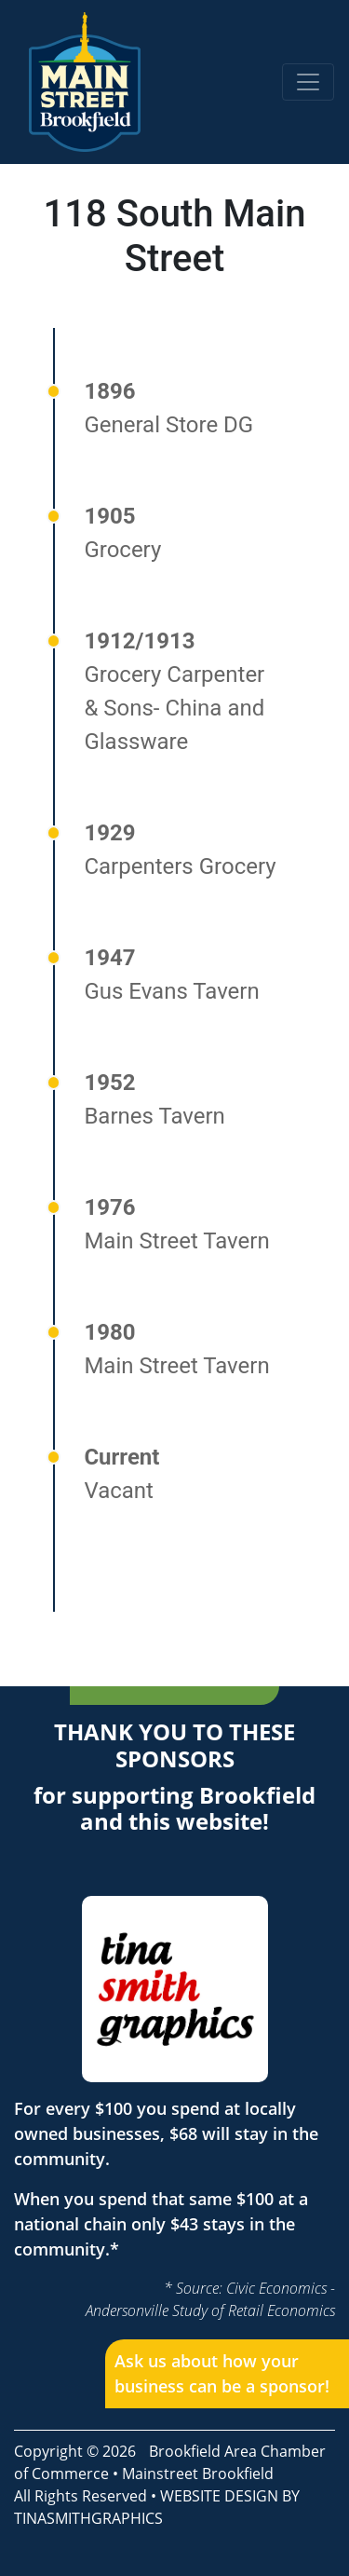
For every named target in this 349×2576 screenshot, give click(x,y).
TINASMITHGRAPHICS (88, 2518)
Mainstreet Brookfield (198, 2473)
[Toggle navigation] (308, 82)
